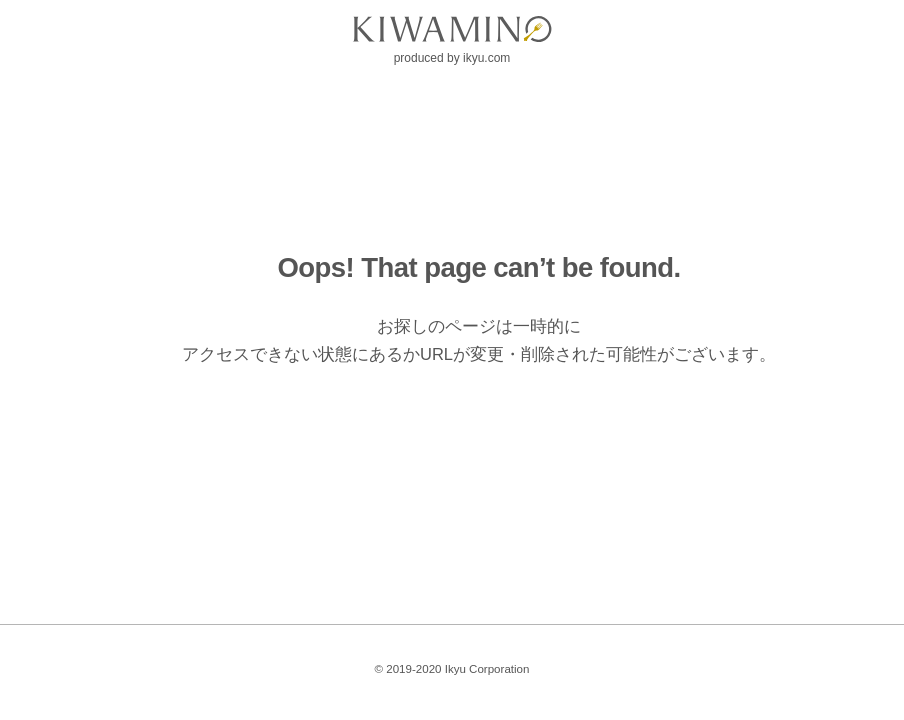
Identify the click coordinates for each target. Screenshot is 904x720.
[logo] (452, 29)
